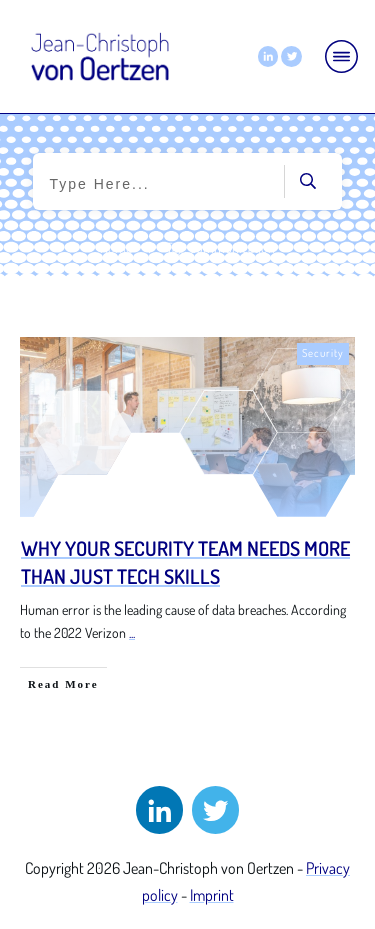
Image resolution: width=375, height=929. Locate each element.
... (132, 632)
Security (323, 353)
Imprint (212, 895)
